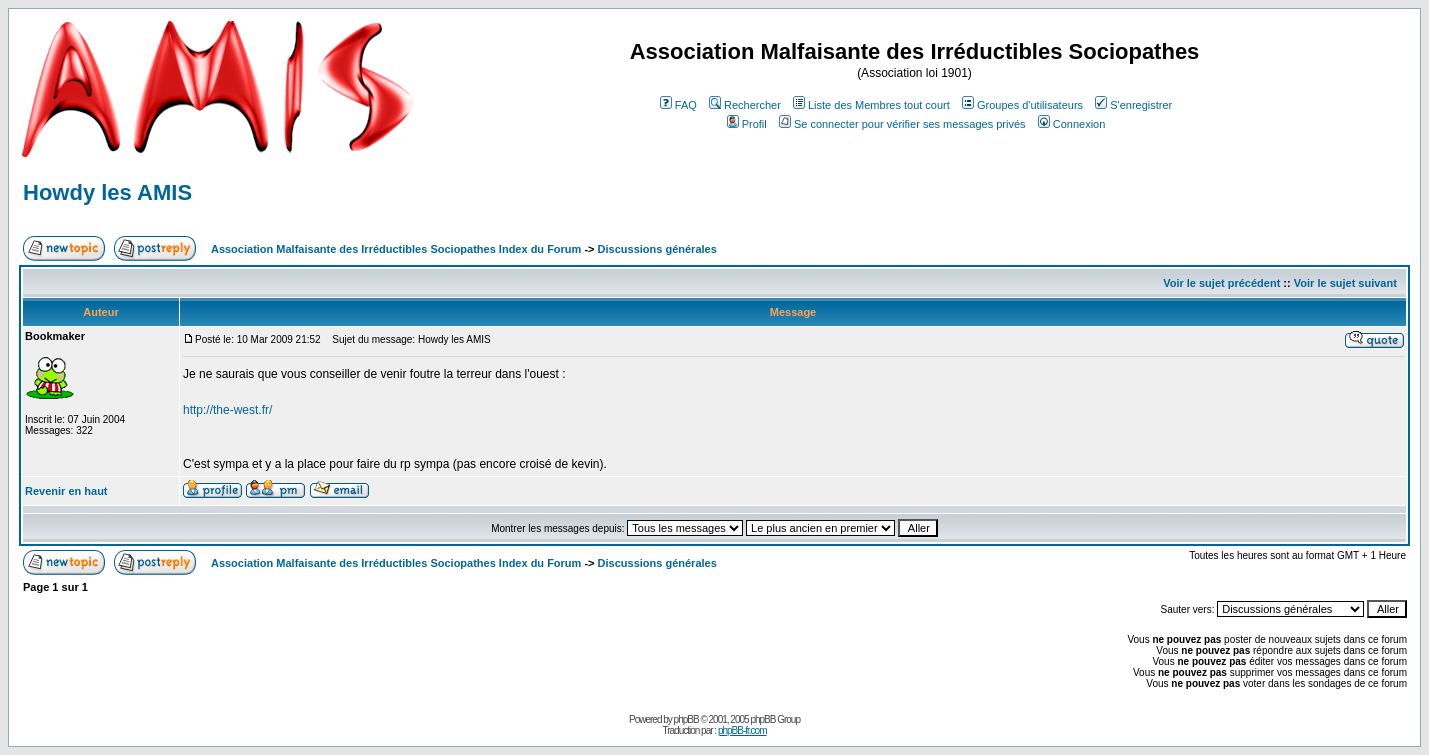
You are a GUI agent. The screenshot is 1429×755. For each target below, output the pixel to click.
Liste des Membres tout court (871, 105)
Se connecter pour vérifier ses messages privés (902, 124)
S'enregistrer (1133, 105)
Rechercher (745, 105)
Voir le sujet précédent (1221, 283)
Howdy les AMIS (107, 192)
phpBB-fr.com (742, 730)
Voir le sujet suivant (1345, 283)
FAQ (678, 105)
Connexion (1072, 124)
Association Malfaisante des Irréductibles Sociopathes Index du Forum (396, 249)
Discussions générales (657, 249)
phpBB (686, 719)
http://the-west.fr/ (227, 410)
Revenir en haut (66, 491)
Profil (747, 124)
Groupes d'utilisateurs (1022, 105)
